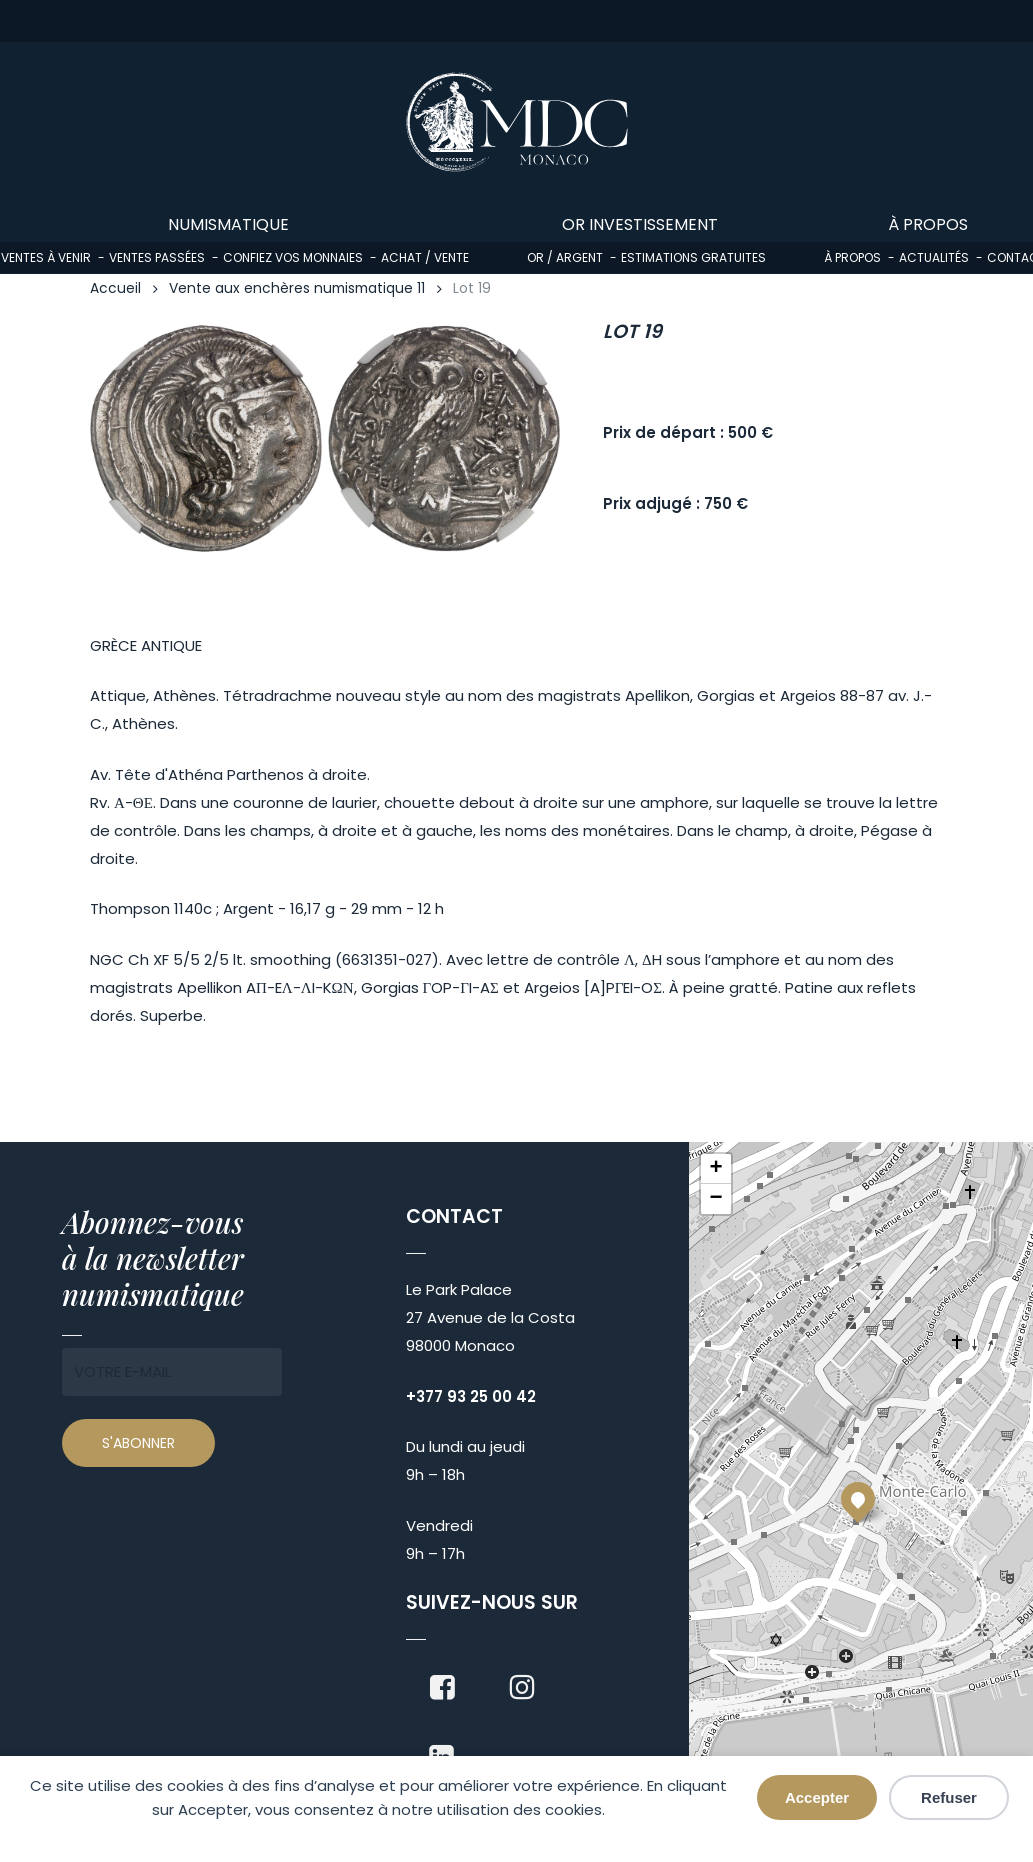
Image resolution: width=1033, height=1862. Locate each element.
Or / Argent (565, 257)
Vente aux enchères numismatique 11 (297, 288)
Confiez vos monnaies (293, 257)
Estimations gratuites (693, 257)
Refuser (949, 1797)
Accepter (817, 1797)
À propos (852, 257)
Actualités (934, 257)
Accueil (115, 288)
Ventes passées (157, 257)
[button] (858, 1499)
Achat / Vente (425, 257)
